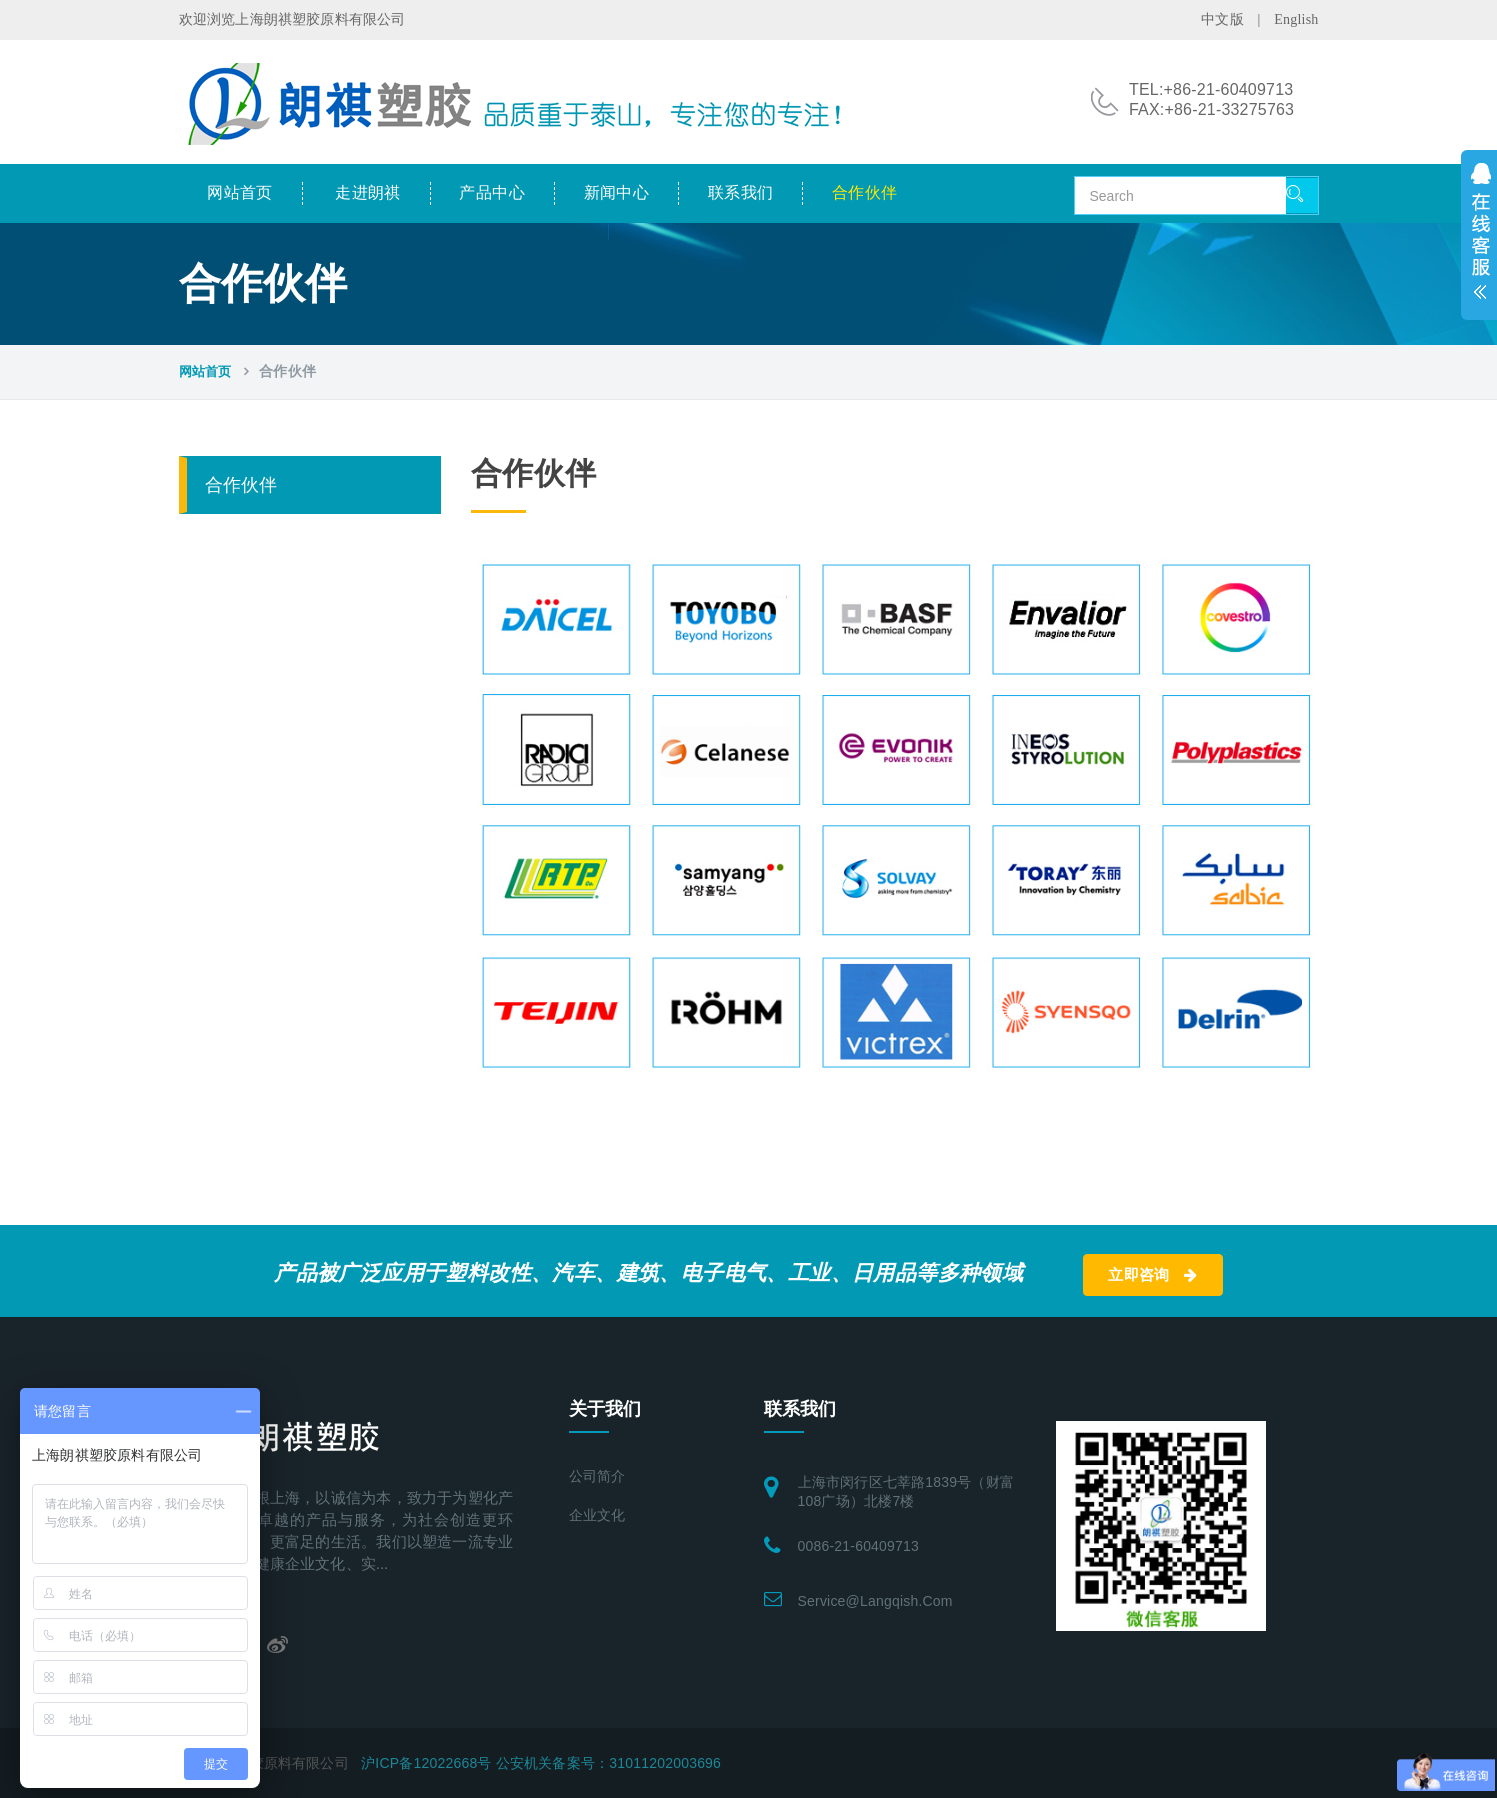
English (1296, 19)
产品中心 (492, 192)
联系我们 (741, 192)
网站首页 (240, 192)
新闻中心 (617, 192)
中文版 (1222, 19)
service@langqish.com (875, 1601)
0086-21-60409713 (859, 1546)
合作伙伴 (865, 192)
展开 (1479, 235)
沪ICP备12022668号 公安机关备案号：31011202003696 (541, 1763)
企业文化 (597, 1515)
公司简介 (597, 1476)
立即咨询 (1152, 1275)
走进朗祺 (368, 192)
